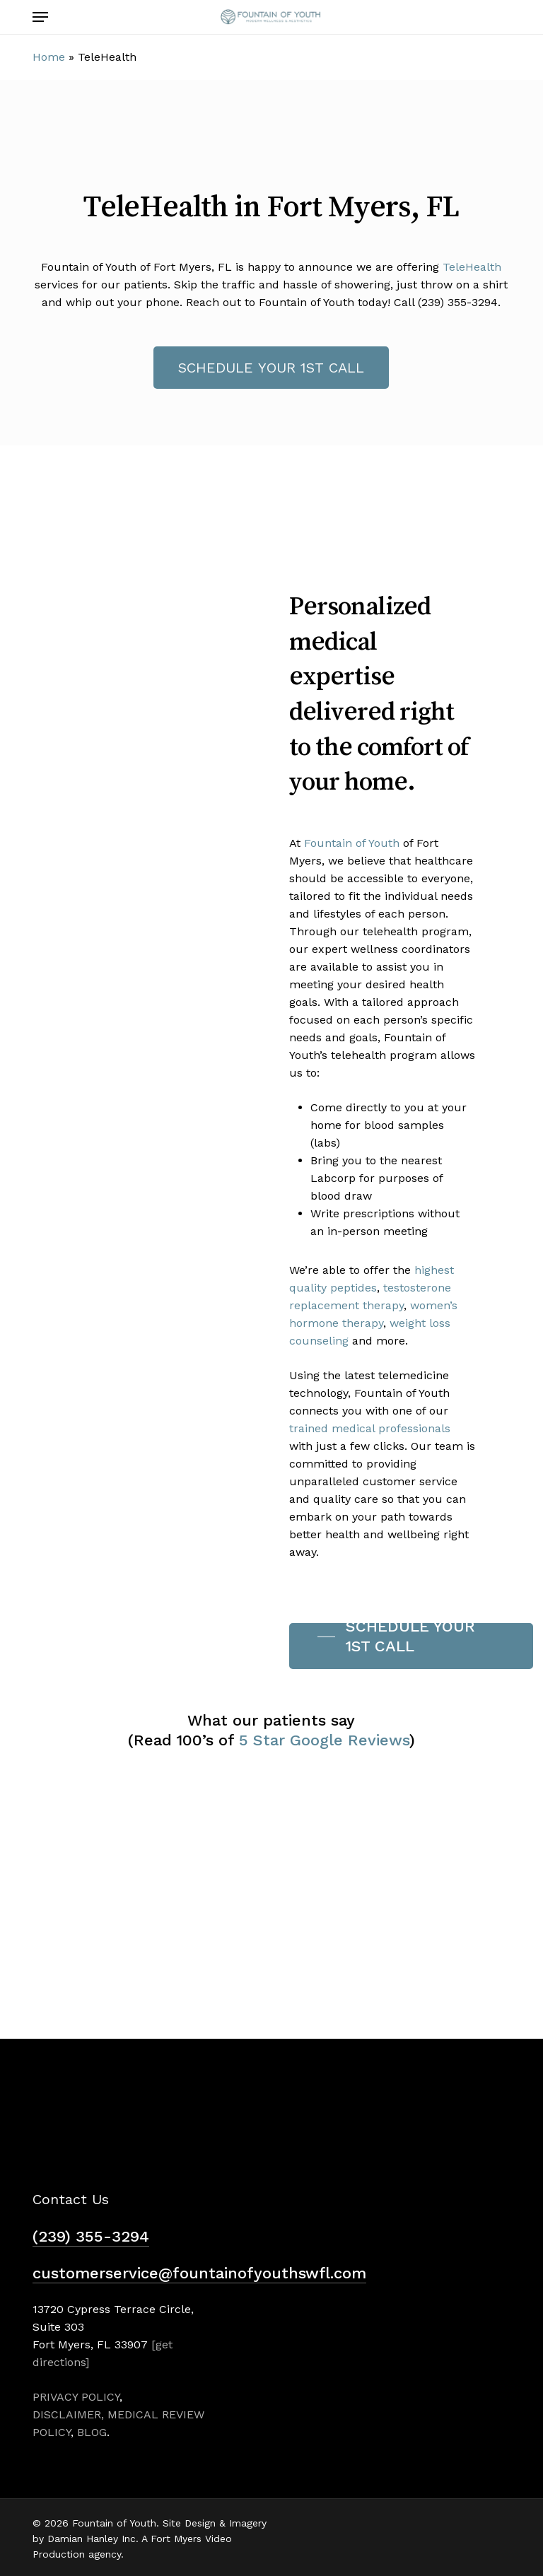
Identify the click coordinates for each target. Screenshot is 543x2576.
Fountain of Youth (351, 843)
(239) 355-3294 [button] (91, 2236)
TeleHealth (472, 267)
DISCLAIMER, (68, 2414)
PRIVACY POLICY (76, 2397)
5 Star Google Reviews (324, 1740)
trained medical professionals (369, 1428)
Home (49, 57)
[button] (40, 17)
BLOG (92, 2432)
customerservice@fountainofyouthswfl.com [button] (199, 2273)
